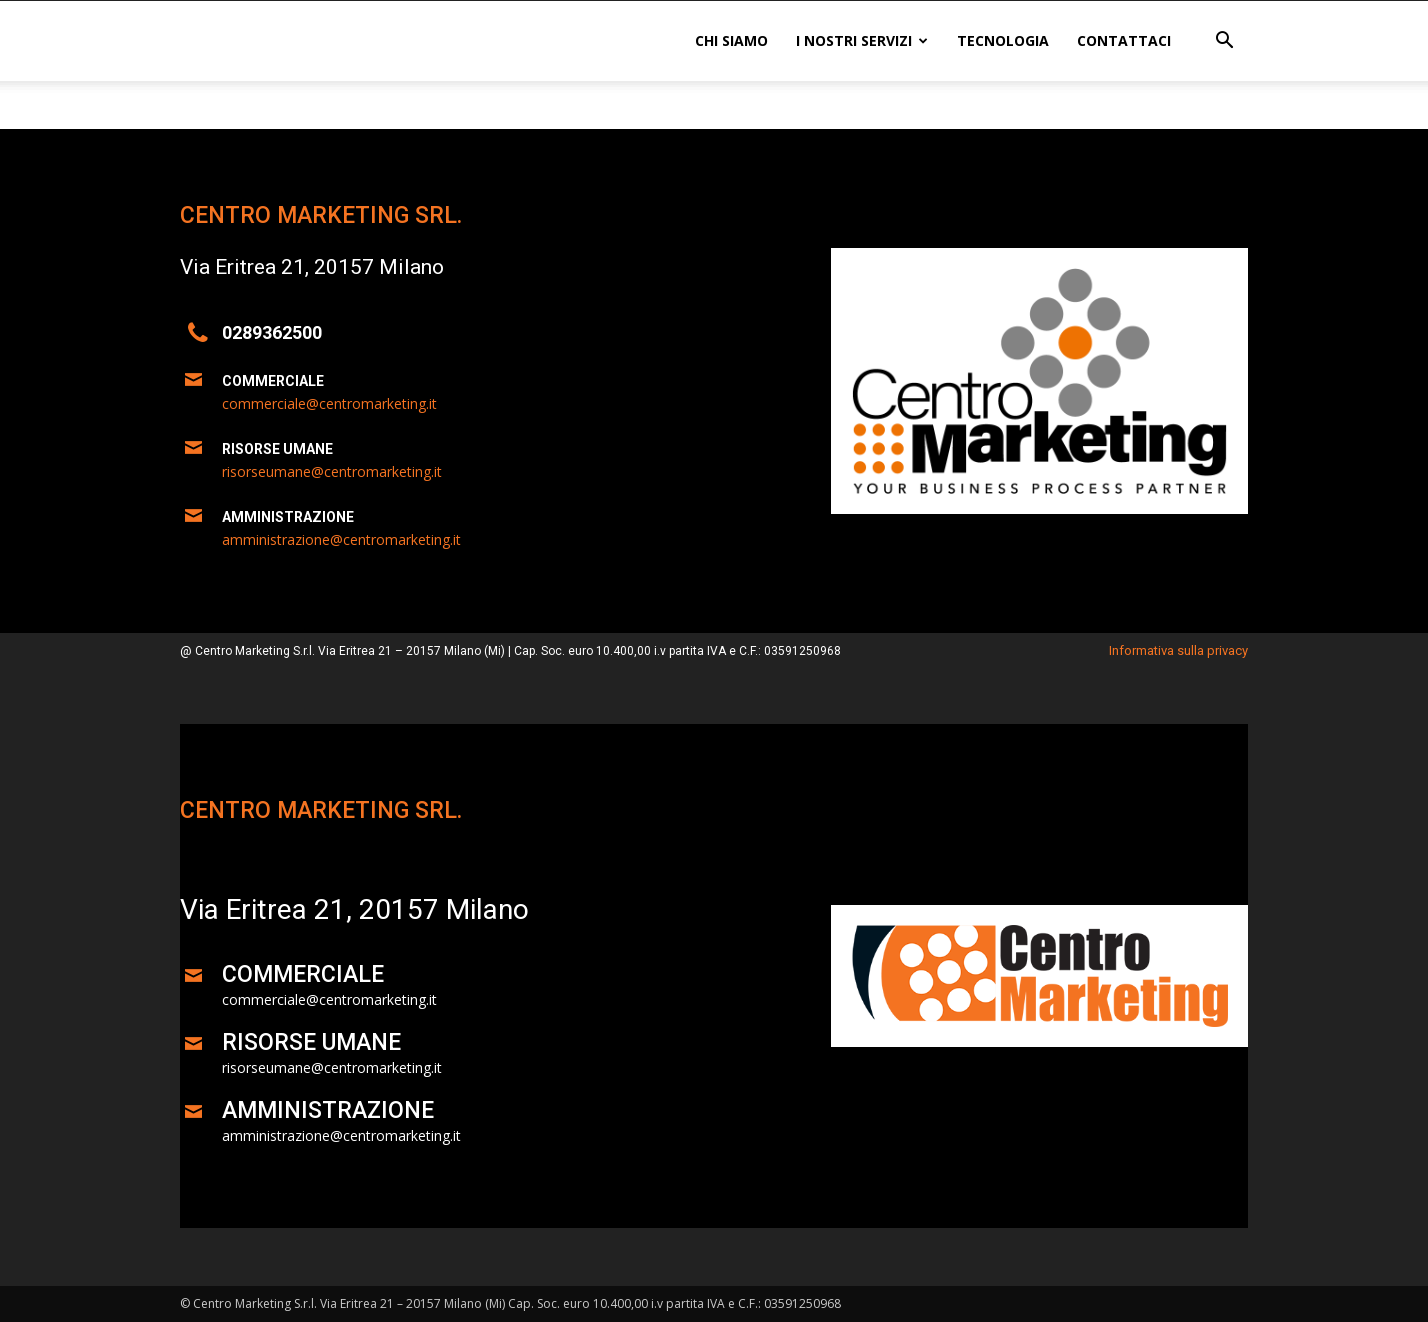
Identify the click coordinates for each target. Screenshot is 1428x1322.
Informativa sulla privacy (1178, 650)
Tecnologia (1003, 40)
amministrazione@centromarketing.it (341, 539)
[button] (1224, 42)
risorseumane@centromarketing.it (332, 471)
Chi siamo (731, 40)
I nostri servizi (862, 40)
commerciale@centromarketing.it (329, 403)
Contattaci (1124, 40)
